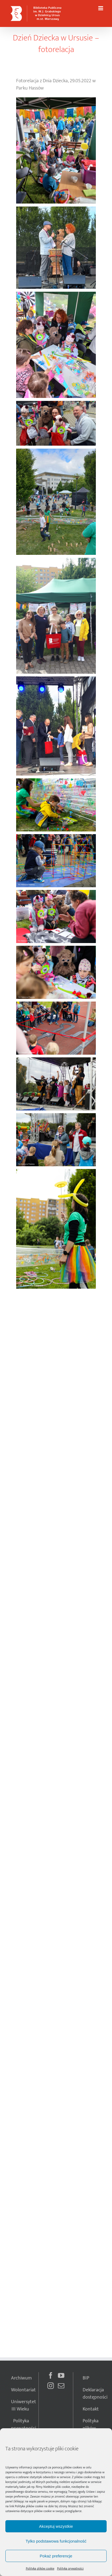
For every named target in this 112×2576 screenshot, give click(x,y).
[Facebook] (50, 2375)
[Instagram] (50, 2385)
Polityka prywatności (70, 2568)
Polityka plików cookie (29, 2506)
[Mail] (61, 2385)
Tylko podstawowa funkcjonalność (56, 2541)
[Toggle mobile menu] (101, 8)
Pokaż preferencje (56, 2556)
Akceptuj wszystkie (56, 2526)
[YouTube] (61, 2375)
